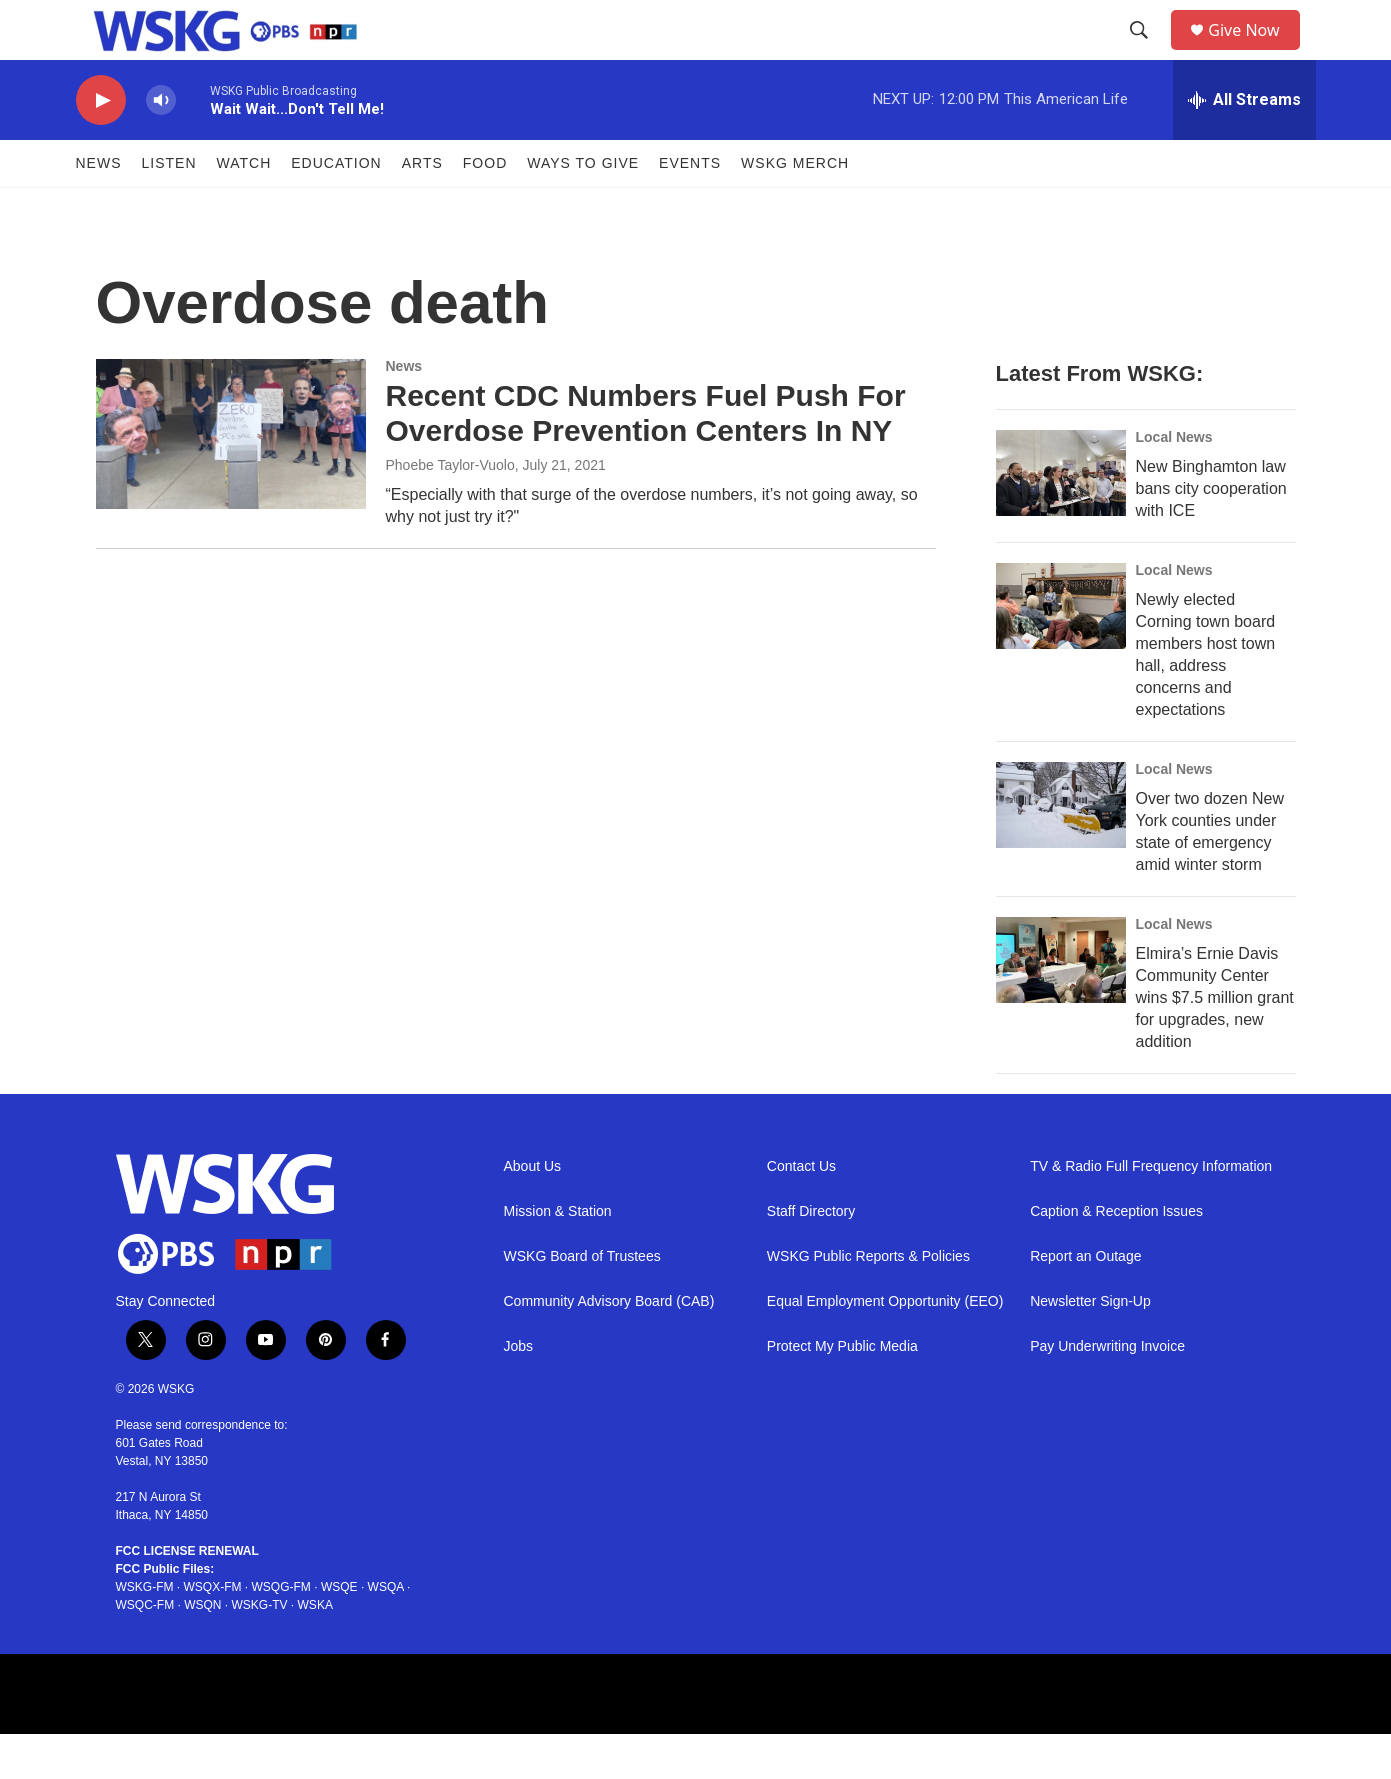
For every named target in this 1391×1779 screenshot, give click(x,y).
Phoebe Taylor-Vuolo (450, 510)
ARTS (422, 208)
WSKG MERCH (795, 208)
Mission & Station (558, 1256)
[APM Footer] (599, 1739)
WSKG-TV (260, 1650)
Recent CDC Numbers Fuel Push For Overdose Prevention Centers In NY (646, 458)
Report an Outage (1085, 1301)
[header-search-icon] (1146, 53)
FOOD (485, 208)
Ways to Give (583, 208)
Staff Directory (811, 1256)
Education (336, 208)
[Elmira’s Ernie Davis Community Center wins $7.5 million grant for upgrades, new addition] (1061, 1005)
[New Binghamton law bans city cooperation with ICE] (1061, 518)
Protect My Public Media (842, 1391)
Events (690, 208)
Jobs (519, 1391)
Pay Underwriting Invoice (1107, 1391)
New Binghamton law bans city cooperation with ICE (1211, 533)
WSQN (202, 1650)
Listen (169, 208)
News (99, 208)
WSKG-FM (145, 1632)
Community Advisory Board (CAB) (609, 1346)
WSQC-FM (145, 1650)
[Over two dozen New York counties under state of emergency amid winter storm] (1061, 850)
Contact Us (801, 1211)
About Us (533, 1211)
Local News (1174, 482)
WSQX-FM (213, 1632)
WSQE (339, 1632)
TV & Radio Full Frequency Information (1151, 1211)
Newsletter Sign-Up (1090, 1346)
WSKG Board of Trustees (582, 1301)
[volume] (161, 145)
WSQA (386, 1632)
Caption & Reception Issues (1116, 1256)
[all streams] (1244, 145)
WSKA (315, 1650)
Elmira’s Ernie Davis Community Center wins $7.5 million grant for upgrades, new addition (1215, 1042)
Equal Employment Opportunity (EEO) (885, 1346)
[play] (101, 145)
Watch (244, 208)
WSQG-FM (281, 1632)
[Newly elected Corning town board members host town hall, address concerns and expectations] (1061, 651)
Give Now (1255, 52)
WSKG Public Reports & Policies (868, 1301)
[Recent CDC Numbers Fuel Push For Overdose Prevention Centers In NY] (231, 479)
